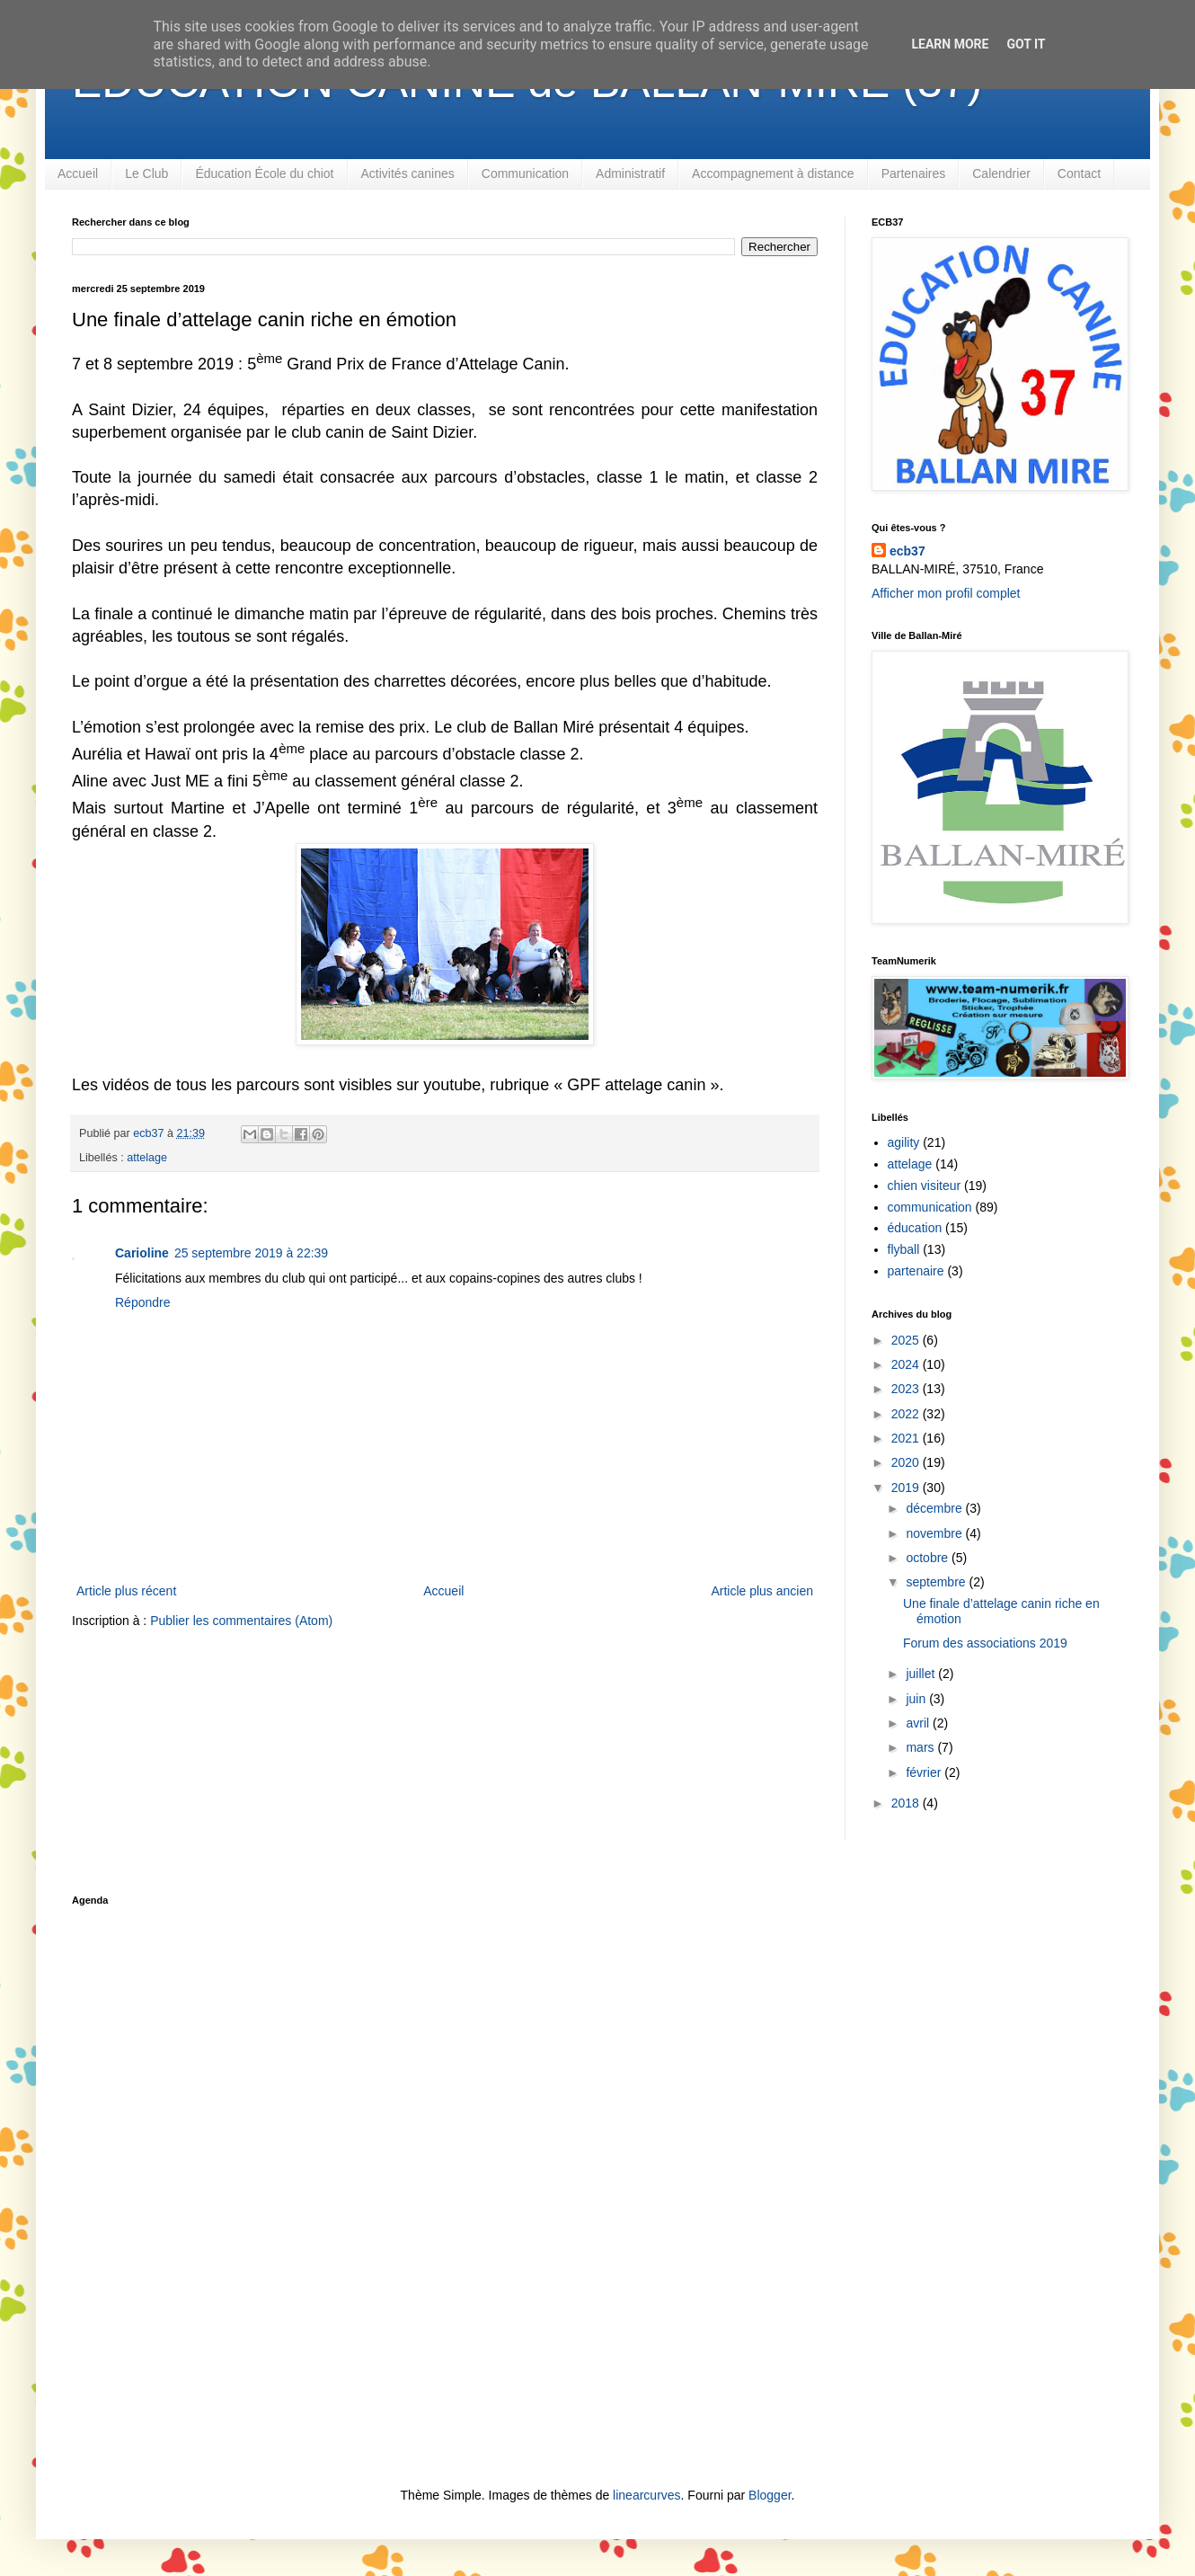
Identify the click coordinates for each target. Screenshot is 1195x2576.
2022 (907, 1414)
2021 (907, 1438)
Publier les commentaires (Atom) (241, 1620)
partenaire (916, 1271)
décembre (935, 1508)
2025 (907, 1340)
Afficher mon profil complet (946, 593)
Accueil (78, 173)
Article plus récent (126, 1591)
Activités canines (408, 173)
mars (921, 1747)
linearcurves (646, 2495)
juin (917, 1699)
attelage (147, 1157)
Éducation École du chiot (264, 173)
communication (930, 1207)
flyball (904, 1249)
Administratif (630, 173)
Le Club (146, 173)
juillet (922, 1673)
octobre (929, 1557)
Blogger (769, 2495)
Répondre (143, 1302)
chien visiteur (924, 1185)
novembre (935, 1533)
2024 (907, 1364)
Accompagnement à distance (773, 173)
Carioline (142, 1253)
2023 (907, 1388)
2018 (907, 1803)
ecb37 (907, 551)
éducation (915, 1228)
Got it (1025, 44)
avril (919, 1723)
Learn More (949, 44)
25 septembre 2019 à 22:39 (251, 1253)
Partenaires (913, 173)
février (925, 1772)
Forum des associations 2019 (985, 1643)
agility (904, 1142)
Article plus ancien (762, 1591)
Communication (525, 173)
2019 (907, 1487)
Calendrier (1001, 173)
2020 (907, 1462)
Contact (1079, 173)
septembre (937, 1582)
